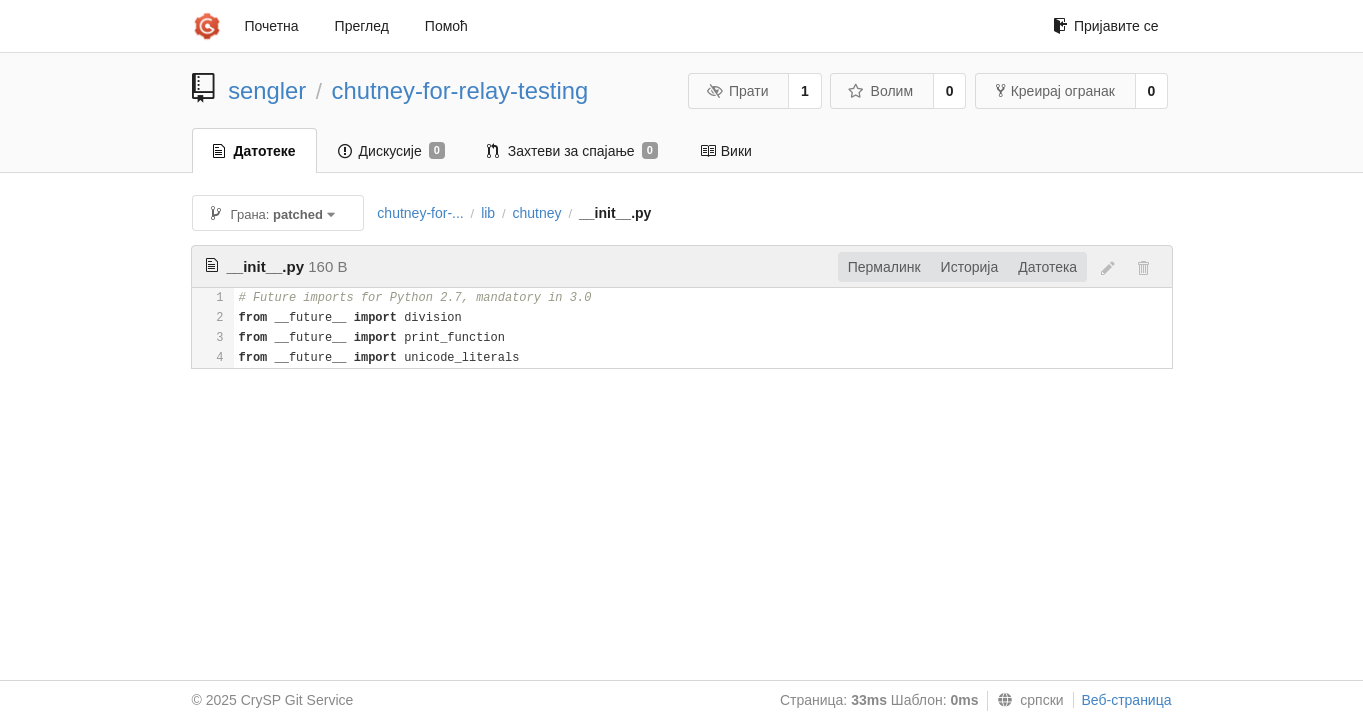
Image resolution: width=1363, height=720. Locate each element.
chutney (537, 213)
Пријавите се (1106, 26)
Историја (970, 267)
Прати (737, 91)
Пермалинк (884, 267)
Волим (880, 91)
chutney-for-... (420, 213)
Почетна (272, 26)
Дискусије (391, 151)
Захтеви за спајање (572, 151)
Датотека (1047, 267)
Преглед (362, 26)
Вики (726, 151)
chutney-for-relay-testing (460, 90)
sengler (267, 90)
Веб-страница (1127, 700)
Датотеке (254, 151)
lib (488, 213)
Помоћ (446, 26)
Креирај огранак (1055, 91)
